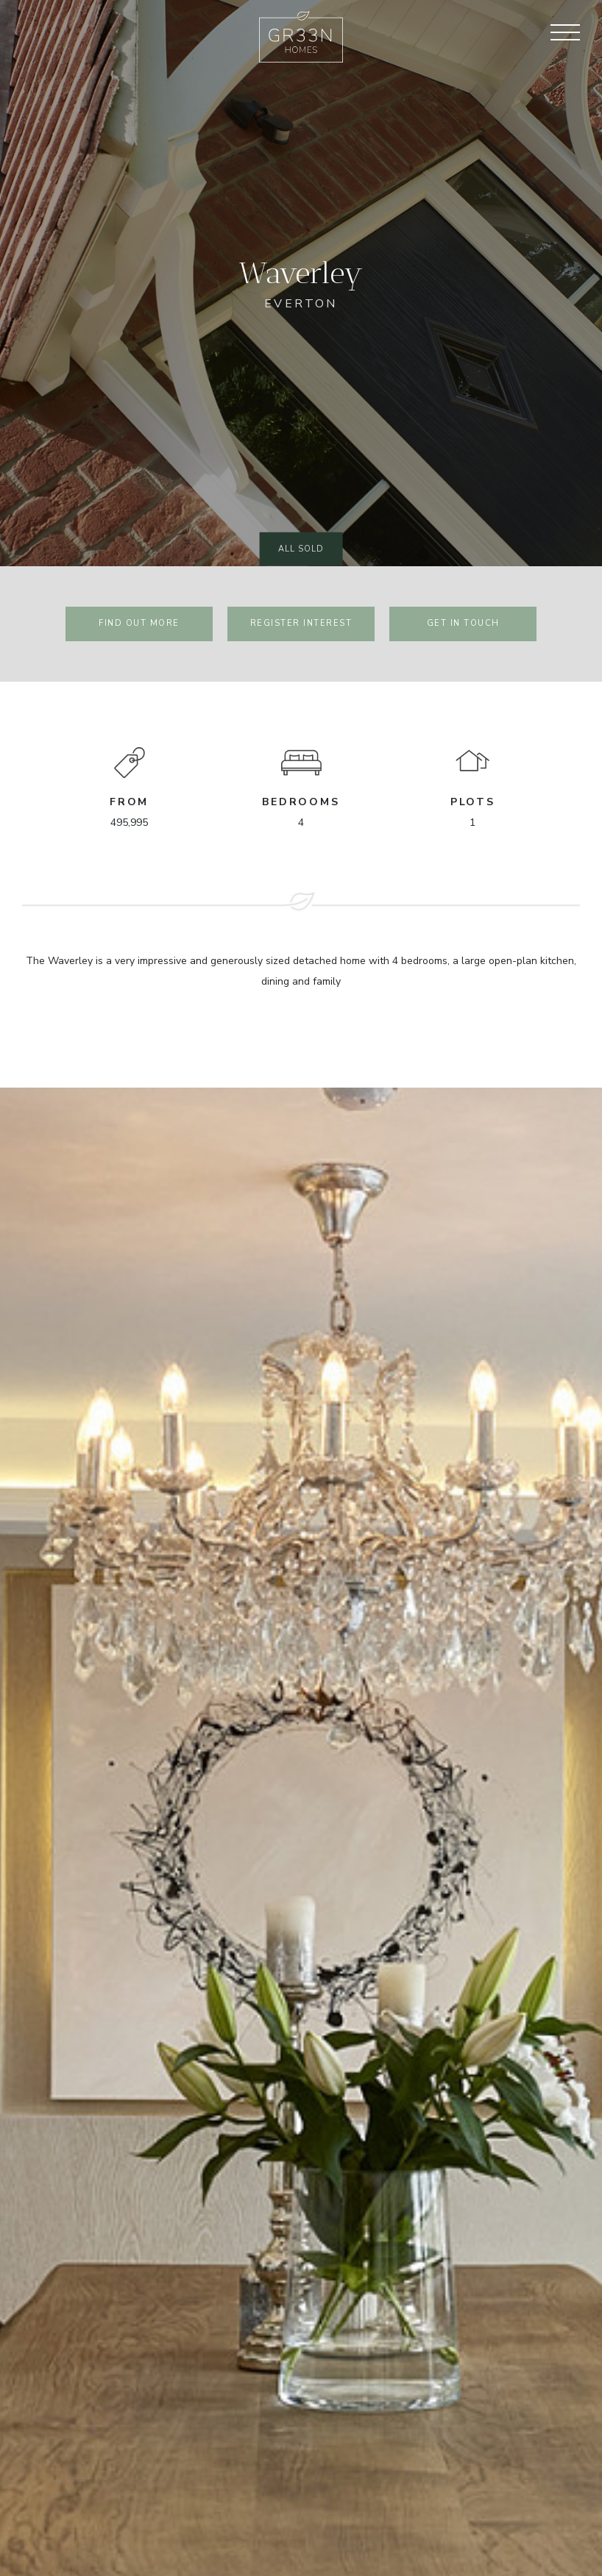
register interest (301, 623)
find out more (139, 623)
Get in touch (463, 623)
